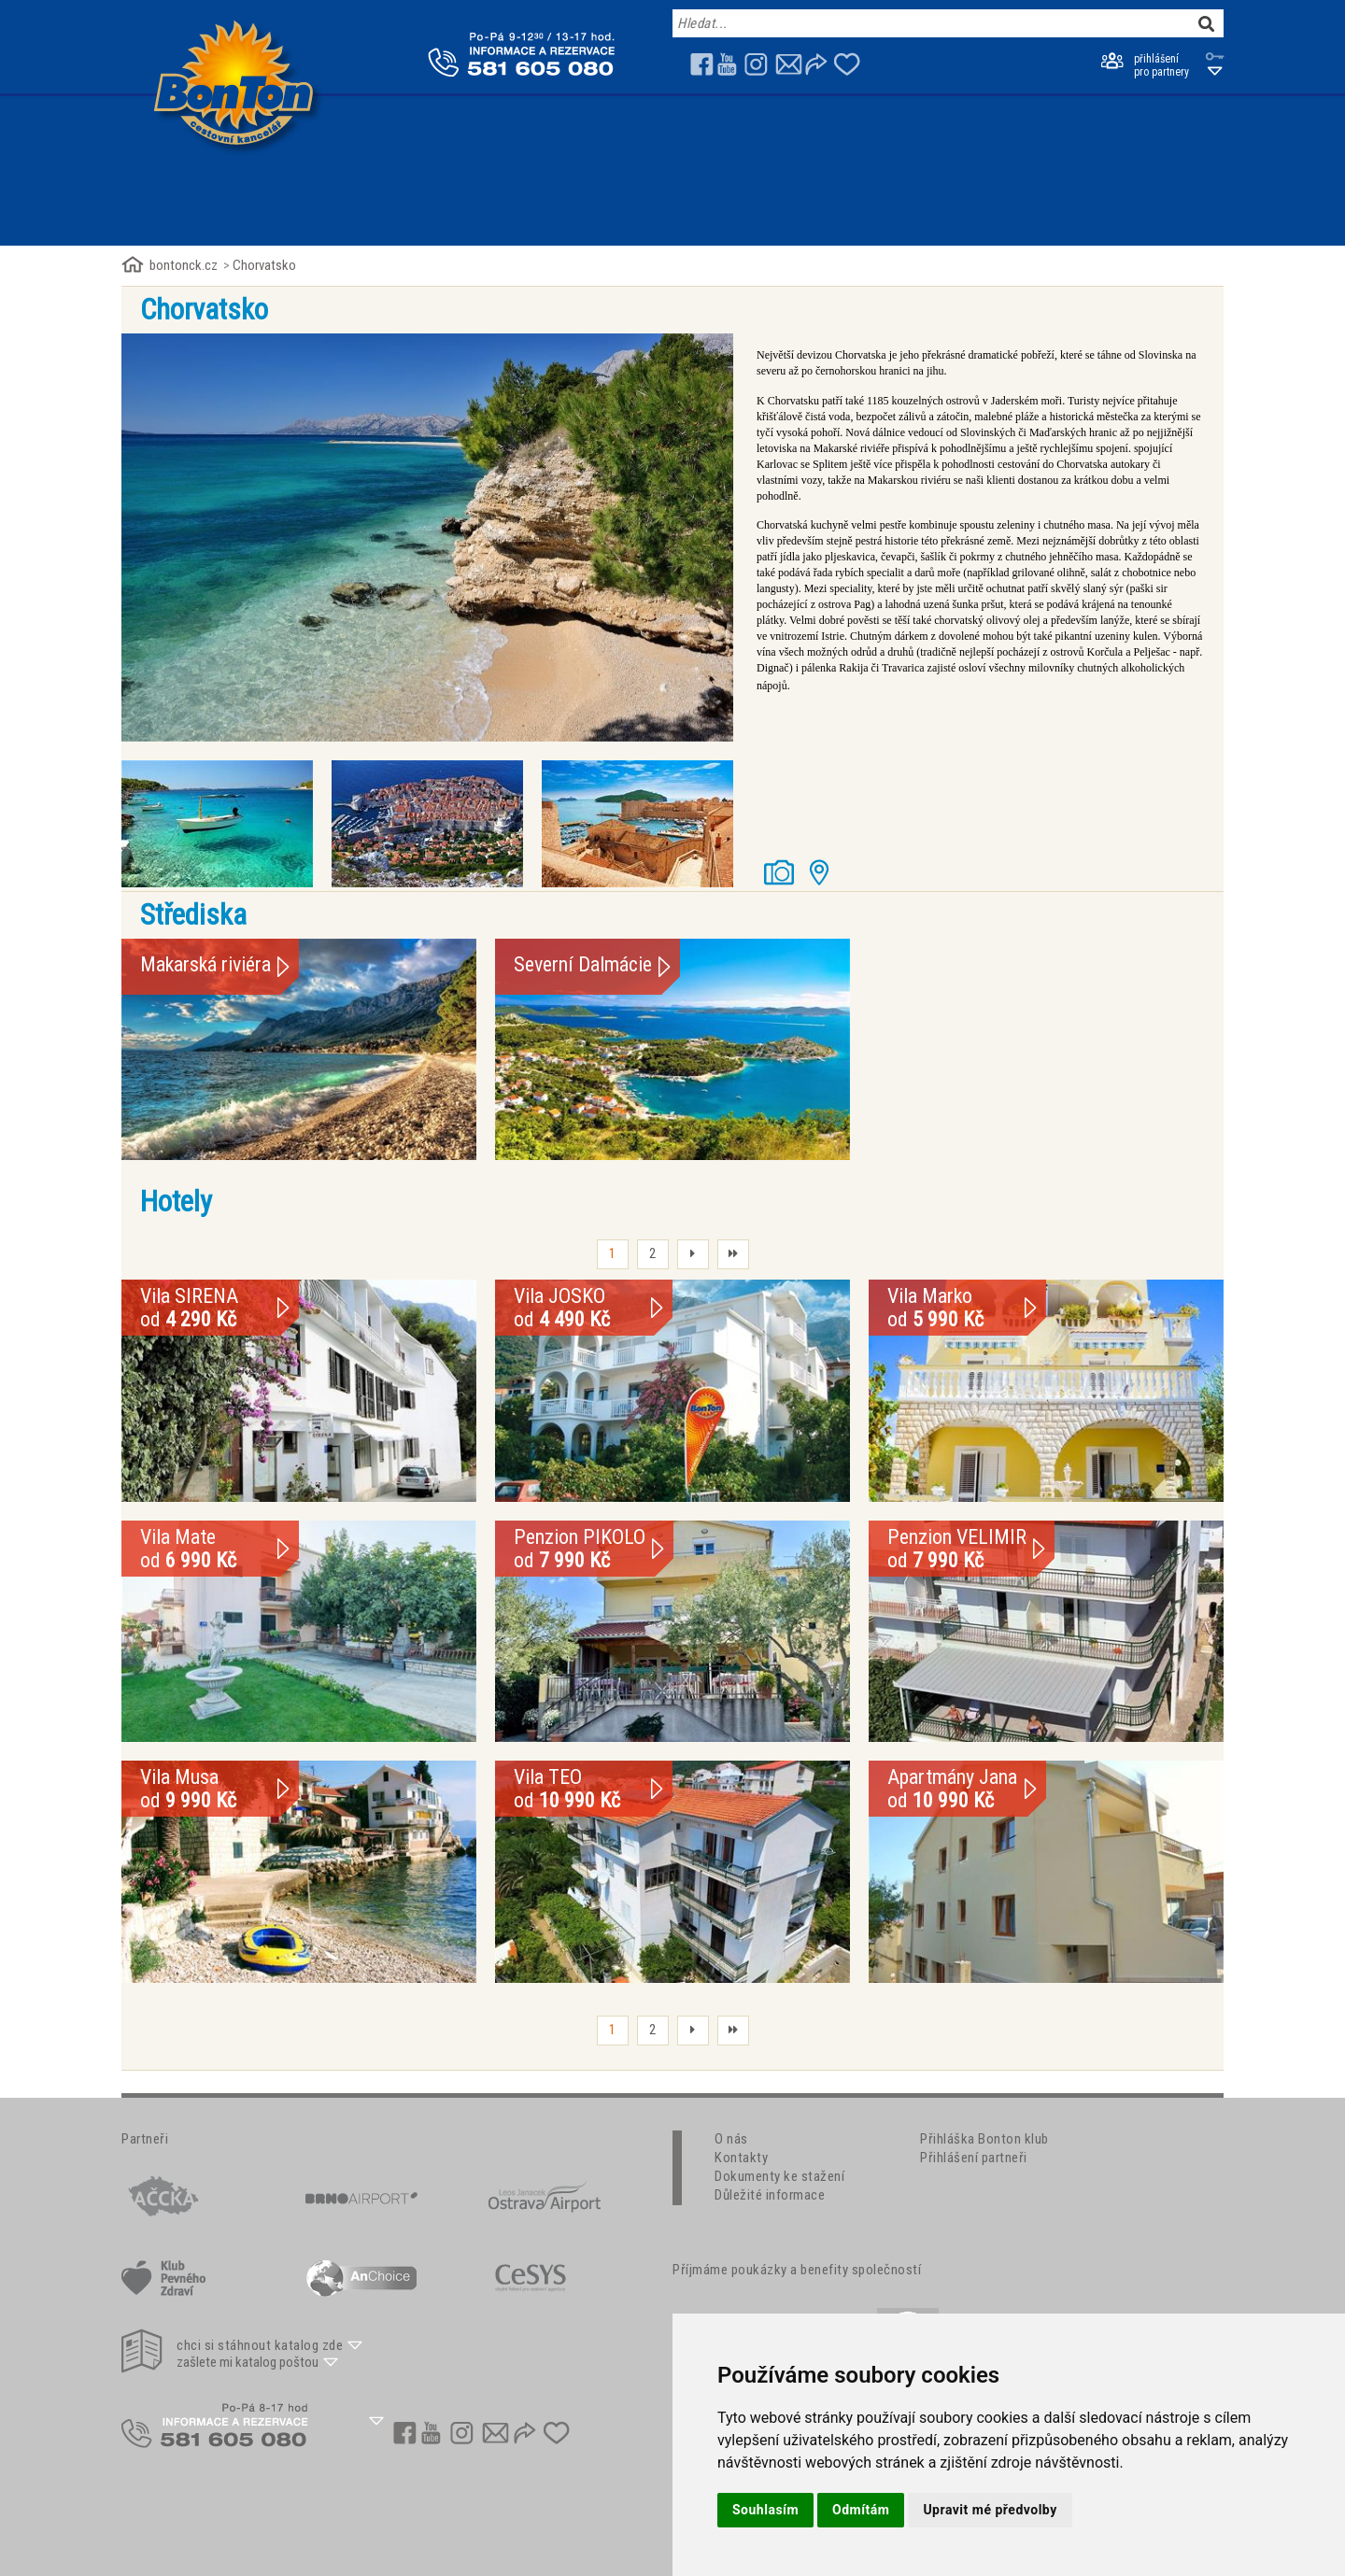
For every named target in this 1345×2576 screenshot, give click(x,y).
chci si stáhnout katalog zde (260, 2345)
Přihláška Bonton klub (984, 2138)
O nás (731, 2138)
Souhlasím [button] (765, 2509)
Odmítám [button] (860, 2509)
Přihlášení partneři (973, 2157)
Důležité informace (770, 2195)
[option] (427, 537)
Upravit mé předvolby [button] (989, 2509)
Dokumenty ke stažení (779, 2176)
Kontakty (741, 2157)
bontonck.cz (183, 265)
